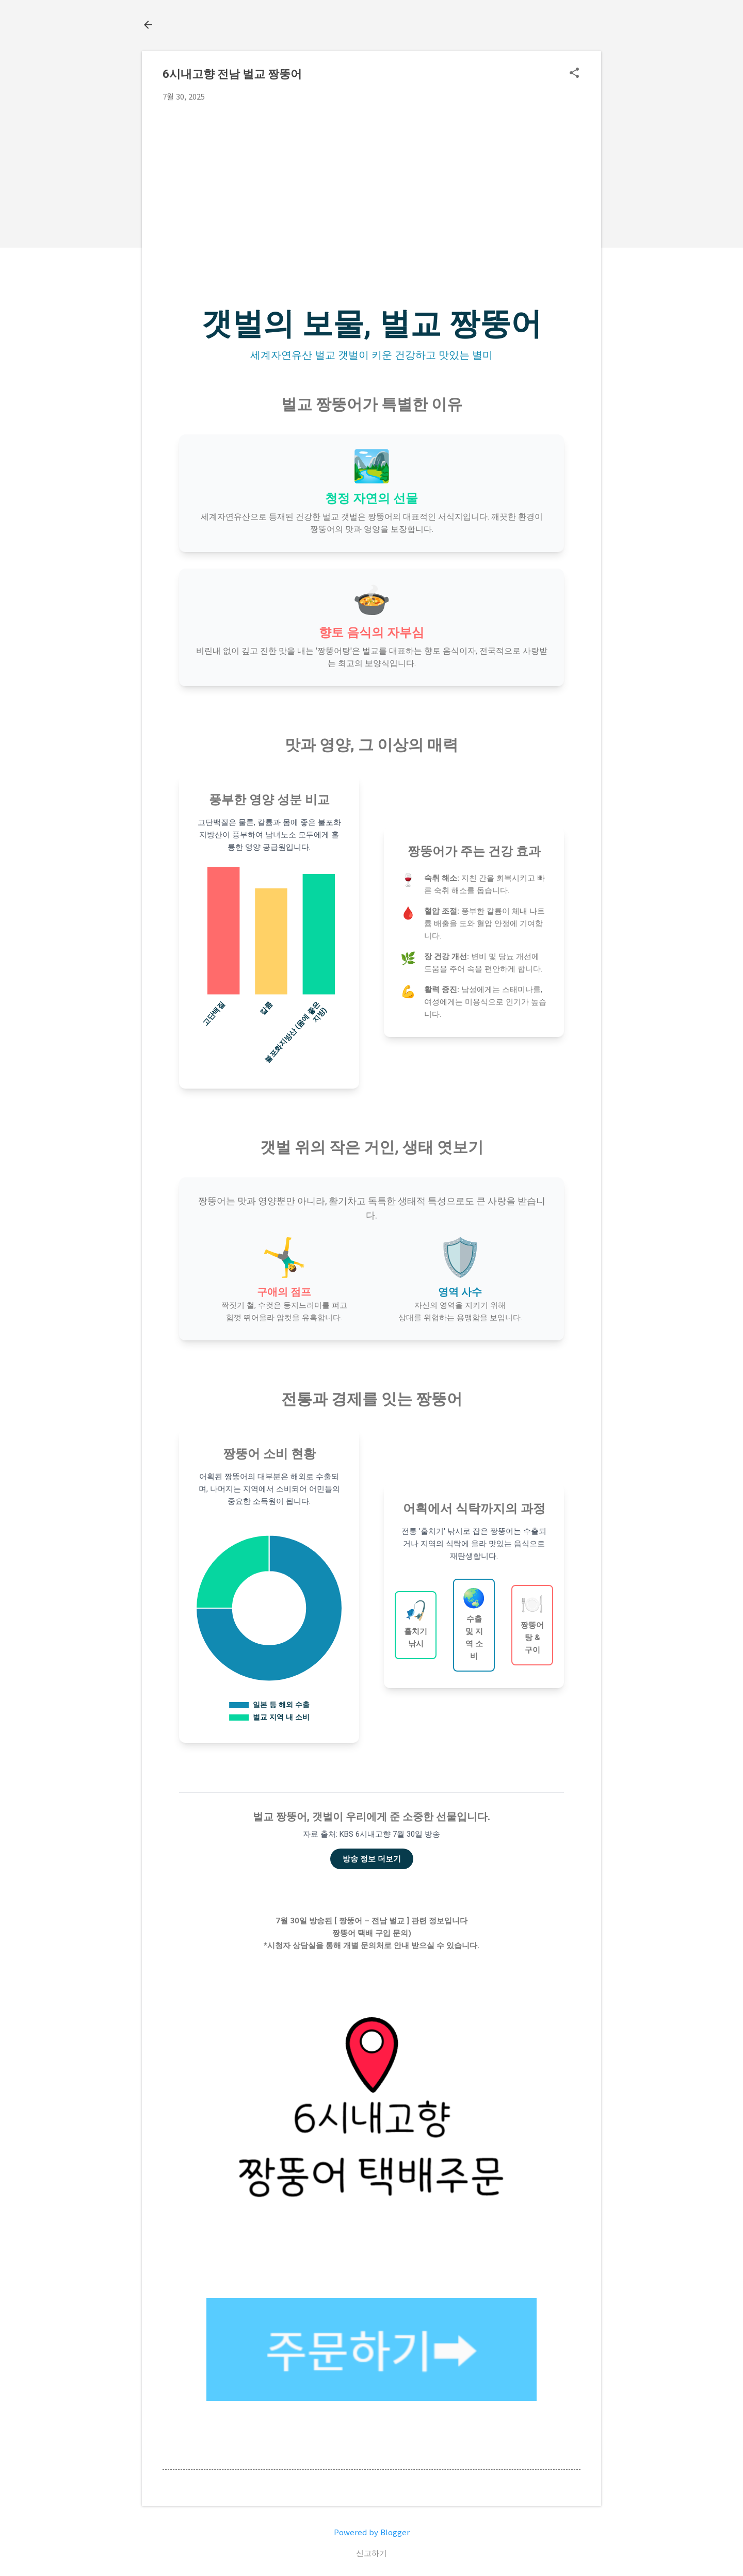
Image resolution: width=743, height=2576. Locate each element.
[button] (574, 74)
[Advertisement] (371, 187)
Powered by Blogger (372, 2531)
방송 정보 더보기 (372, 1859)
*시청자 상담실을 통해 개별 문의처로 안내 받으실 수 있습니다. (371, 1945)
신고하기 (371, 2553)
